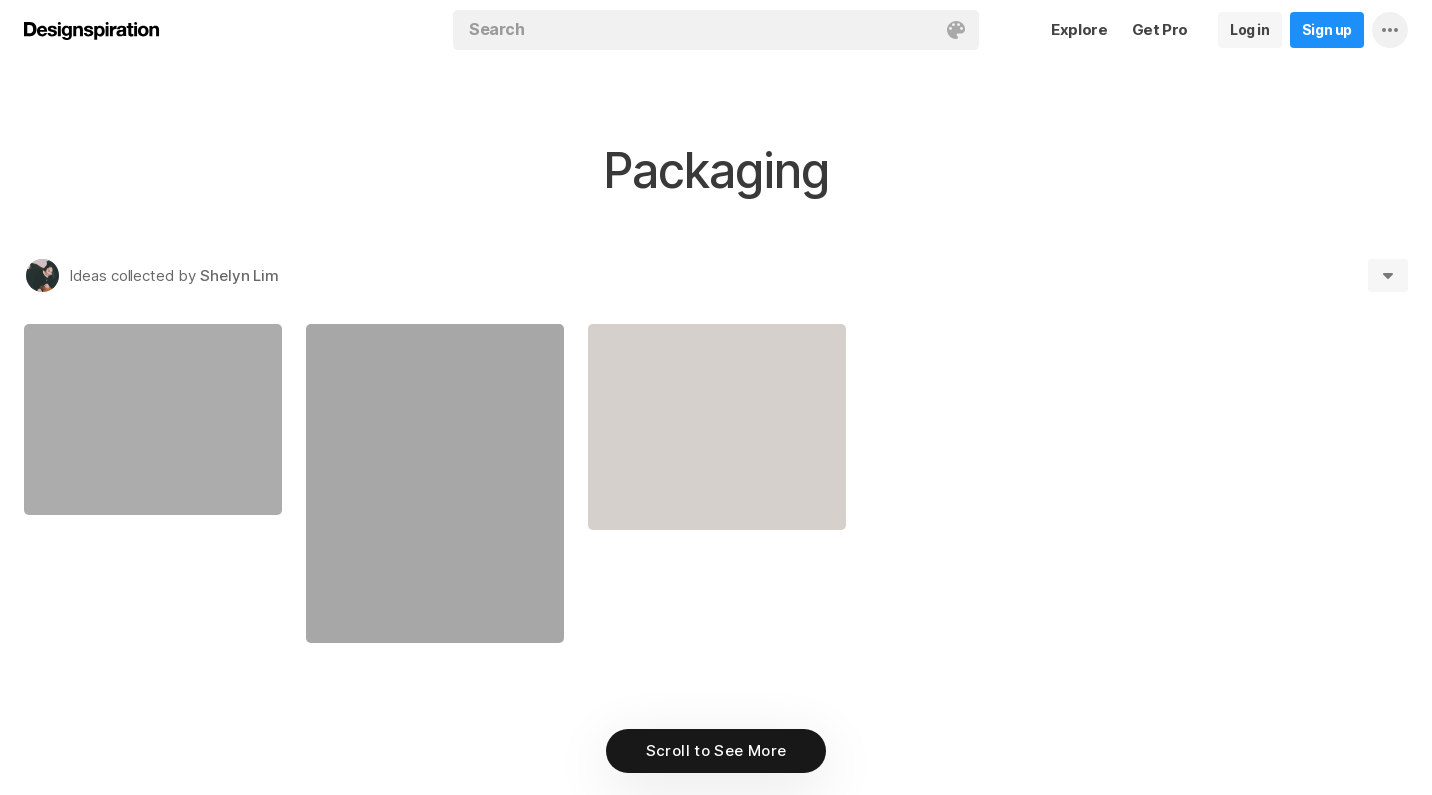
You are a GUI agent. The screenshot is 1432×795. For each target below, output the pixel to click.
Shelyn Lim (239, 275)
